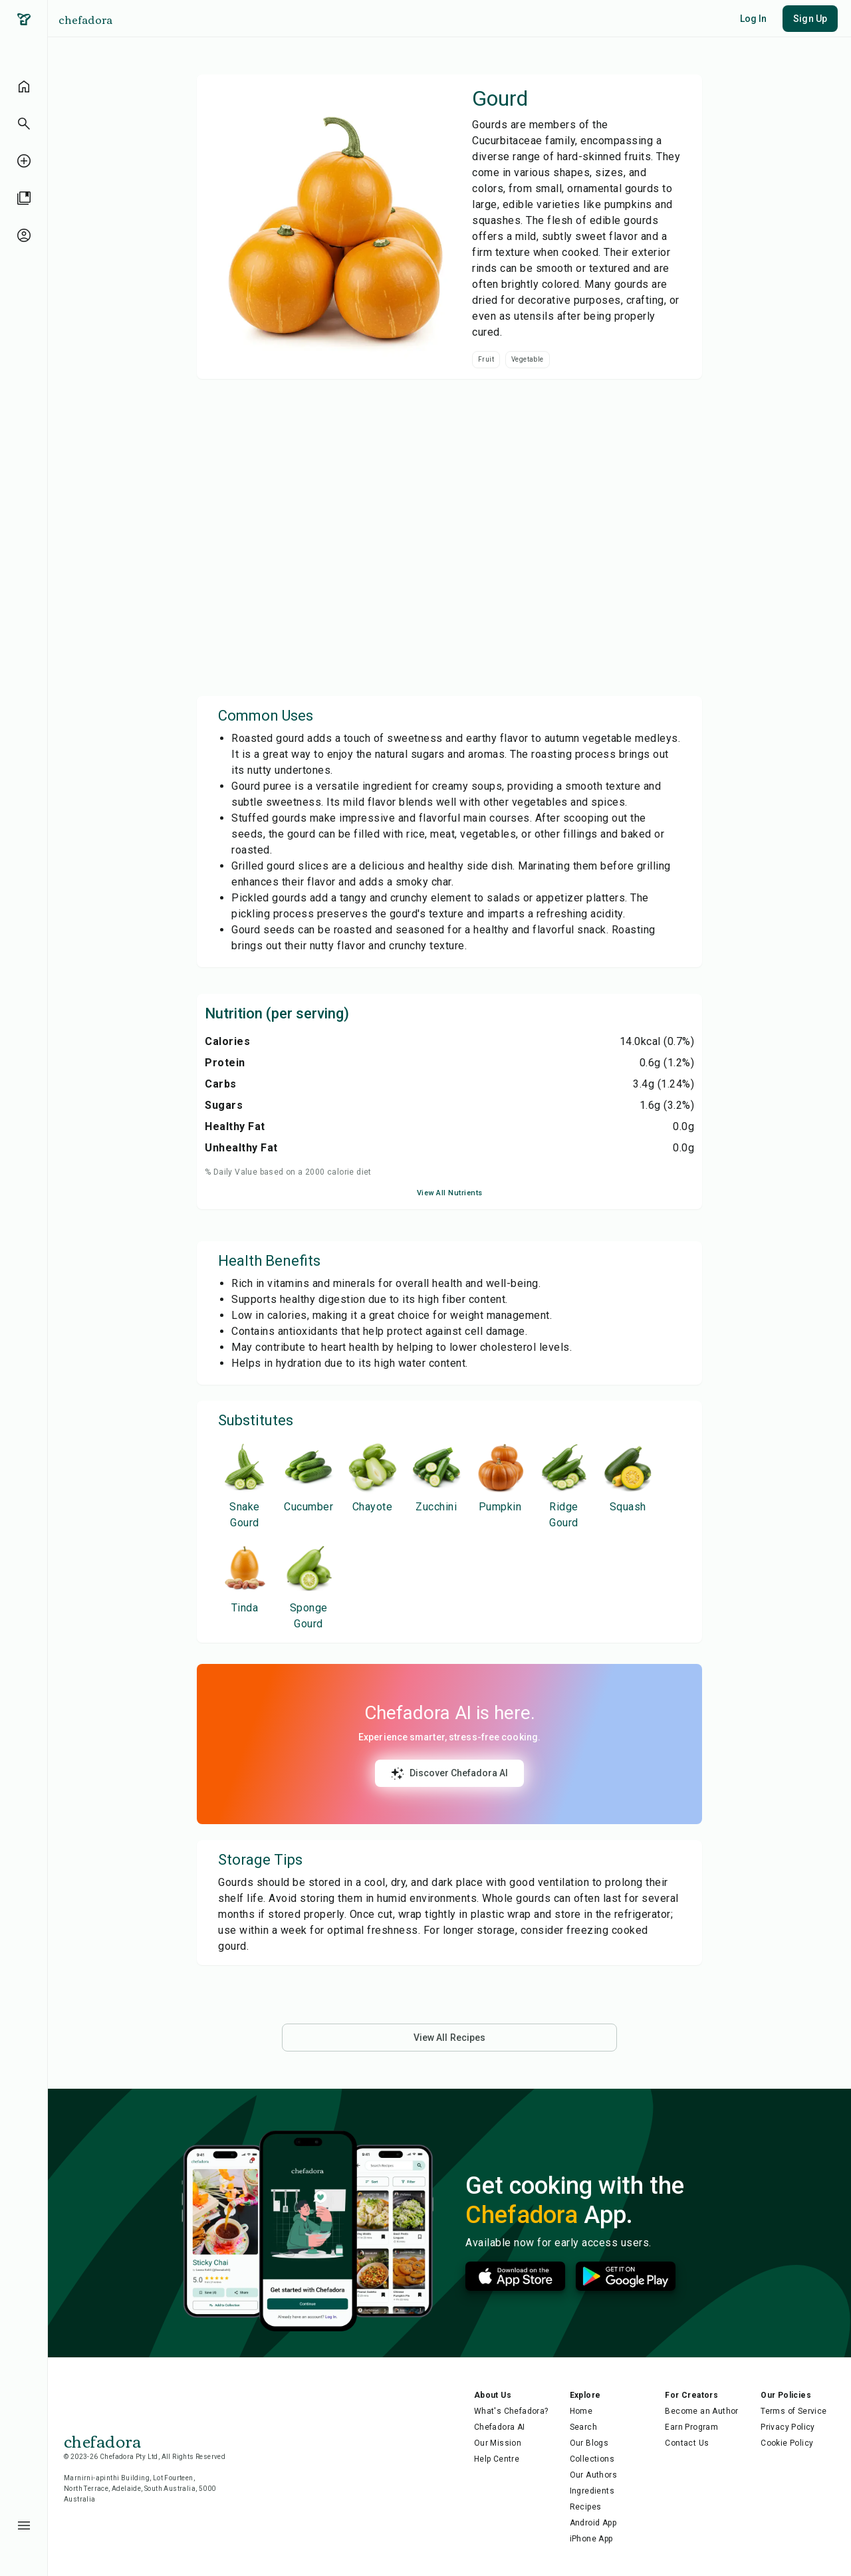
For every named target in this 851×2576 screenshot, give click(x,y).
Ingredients (592, 2491)
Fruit (486, 359)
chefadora (85, 19)
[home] (24, 86)
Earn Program (691, 2427)
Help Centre (496, 2459)
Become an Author (701, 2411)
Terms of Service (793, 2411)
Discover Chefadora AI (449, 1773)
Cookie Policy (787, 2443)
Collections (592, 2459)
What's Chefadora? (511, 2411)
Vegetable (527, 359)
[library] (24, 198)
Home (581, 2411)
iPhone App (591, 2538)
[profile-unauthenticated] (24, 235)
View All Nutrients (450, 1193)
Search (583, 2427)
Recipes (586, 2507)
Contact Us (687, 2443)
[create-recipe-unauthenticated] (24, 161)
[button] (24, 123)
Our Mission (497, 2443)
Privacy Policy (788, 2427)
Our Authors (593, 2475)
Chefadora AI (499, 2427)
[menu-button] (24, 2525)
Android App (593, 2522)
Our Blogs (589, 2443)
